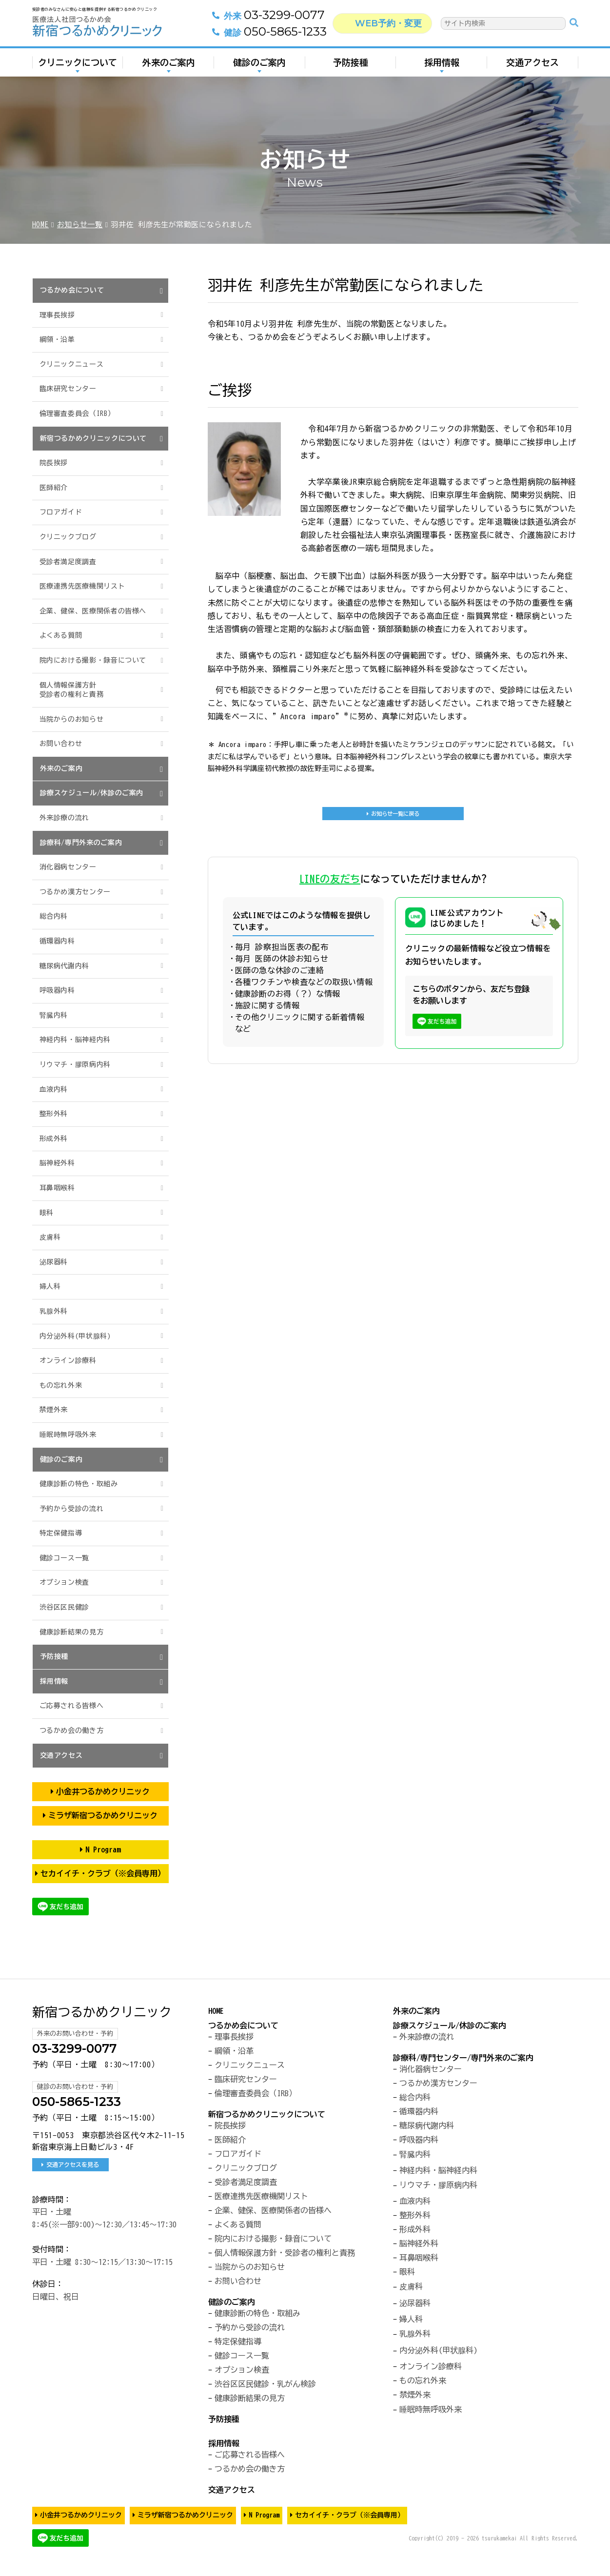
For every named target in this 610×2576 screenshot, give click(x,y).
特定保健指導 (60, 1533)
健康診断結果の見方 (71, 1632)
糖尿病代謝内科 (64, 966)
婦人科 (50, 1286)
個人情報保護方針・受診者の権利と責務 (285, 2253)
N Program (102, 1849)
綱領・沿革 (57, 339)
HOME (40, 224)
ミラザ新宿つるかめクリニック (102, 1815)
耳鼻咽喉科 (57, 1187)
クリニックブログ (68, 536)
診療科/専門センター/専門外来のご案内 (463, 2058)
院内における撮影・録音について (93, 660)
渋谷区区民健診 (64, 1607)
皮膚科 (50, 1237)
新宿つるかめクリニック (102, 2012)
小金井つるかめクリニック (103, 1791)
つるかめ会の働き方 (71, 1730)
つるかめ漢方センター (75, 891)
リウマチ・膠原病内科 (75, 1064)
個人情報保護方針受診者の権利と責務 (71, 690)
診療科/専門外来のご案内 (81, 842)
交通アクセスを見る (73, 2164)
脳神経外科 (57, 1163)
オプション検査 (64, 1582)
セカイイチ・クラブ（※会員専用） (102, 1873)
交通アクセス (532, 67)
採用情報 (441, 67)
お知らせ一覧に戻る (395, 816)
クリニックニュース (71, 364)
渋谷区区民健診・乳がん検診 (265, 2384)
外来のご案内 (168, 67)
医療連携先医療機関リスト (82, 586)
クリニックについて (77, 67)
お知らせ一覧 (80, 224)
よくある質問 (60, 635)
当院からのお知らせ (71, 719)
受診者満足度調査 (68, 561)
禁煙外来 (53, 1409)
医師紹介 (53, 487)
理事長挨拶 (57, 315)
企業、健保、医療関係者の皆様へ (93, 611)
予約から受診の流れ (71, 1508)
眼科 (46, 1212)
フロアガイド (60, 512)
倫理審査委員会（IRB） (77, 413)
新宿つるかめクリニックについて (93, 438)
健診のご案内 (259, 67)
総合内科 (53, 916)
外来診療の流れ (64, 817)
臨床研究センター (68, 388)
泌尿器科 (53, 1262)
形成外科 (53, 1138)
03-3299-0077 (259, 20)
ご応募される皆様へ (71, 1705)
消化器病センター (68, 867)
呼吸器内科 (57, 990)
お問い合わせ (60, 743)
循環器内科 (57, 941)
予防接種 (350, 67)
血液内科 (53, 1089)
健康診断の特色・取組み (78, 1483)
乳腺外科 (53, 1311)
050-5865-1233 (260, 36)
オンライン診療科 (68, 1360)
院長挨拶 (53, 462)
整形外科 (53, 1113)
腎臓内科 (53, 1015)
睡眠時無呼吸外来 (68, 1434)
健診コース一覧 (64, 1557)
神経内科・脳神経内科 (75, 1039)
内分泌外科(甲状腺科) (75, 1336)
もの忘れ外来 (60, 1385)
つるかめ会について (72, 290)
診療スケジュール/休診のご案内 (92, 792)
